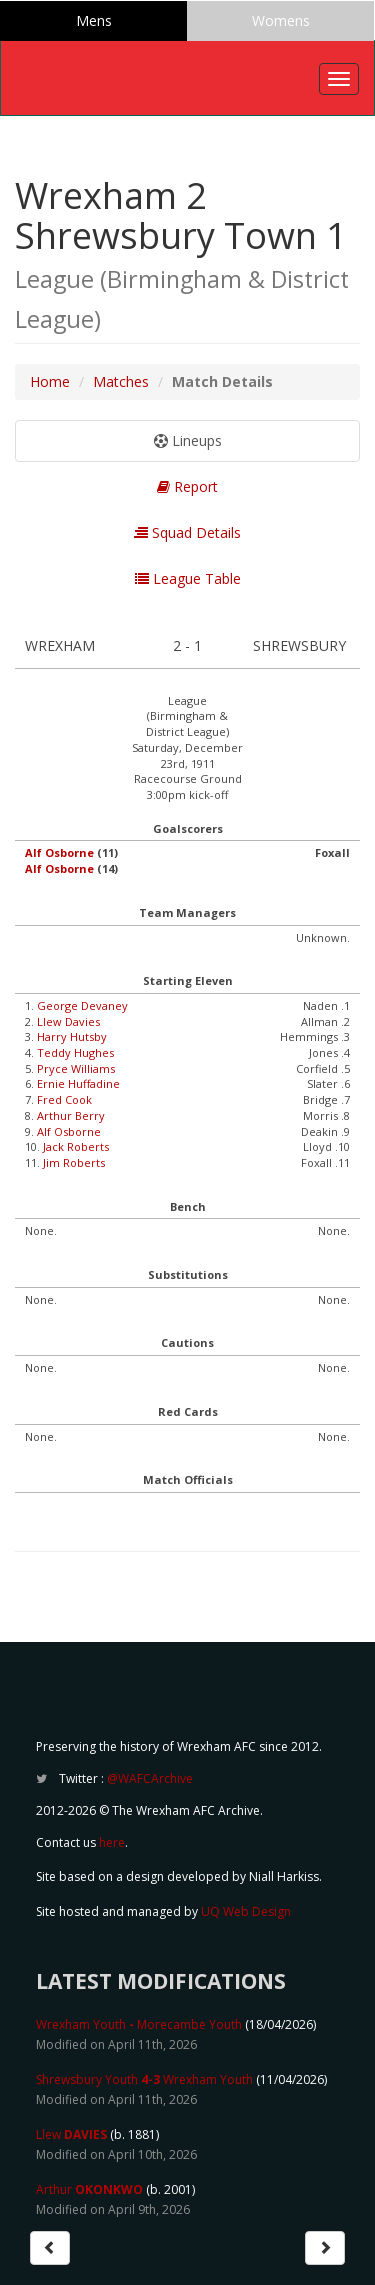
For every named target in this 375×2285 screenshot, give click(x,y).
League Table (188, 578)
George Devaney (82, 1005)
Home (50, 381)
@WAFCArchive (150, 1778)
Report (187, 486)
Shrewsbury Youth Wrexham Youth (144, 2079)
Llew (71, 2134)
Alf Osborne (59, 852)
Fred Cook (64, 1099)
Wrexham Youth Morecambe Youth (139, 2024)
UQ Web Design (246, 1911)
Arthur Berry (71, 1115)
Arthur (89, 2189)
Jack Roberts (76, 1146)
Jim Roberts (74, 1162)
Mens (94, 20)
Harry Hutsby (72, 1036)
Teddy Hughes (75, 1052)
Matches (121, 381)
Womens (281, 20)
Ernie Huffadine (78, 1083)
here (112, 1842)
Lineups (188, 440)
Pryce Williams (76, 1068)
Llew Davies (68, 1021)
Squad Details (187, 532)
